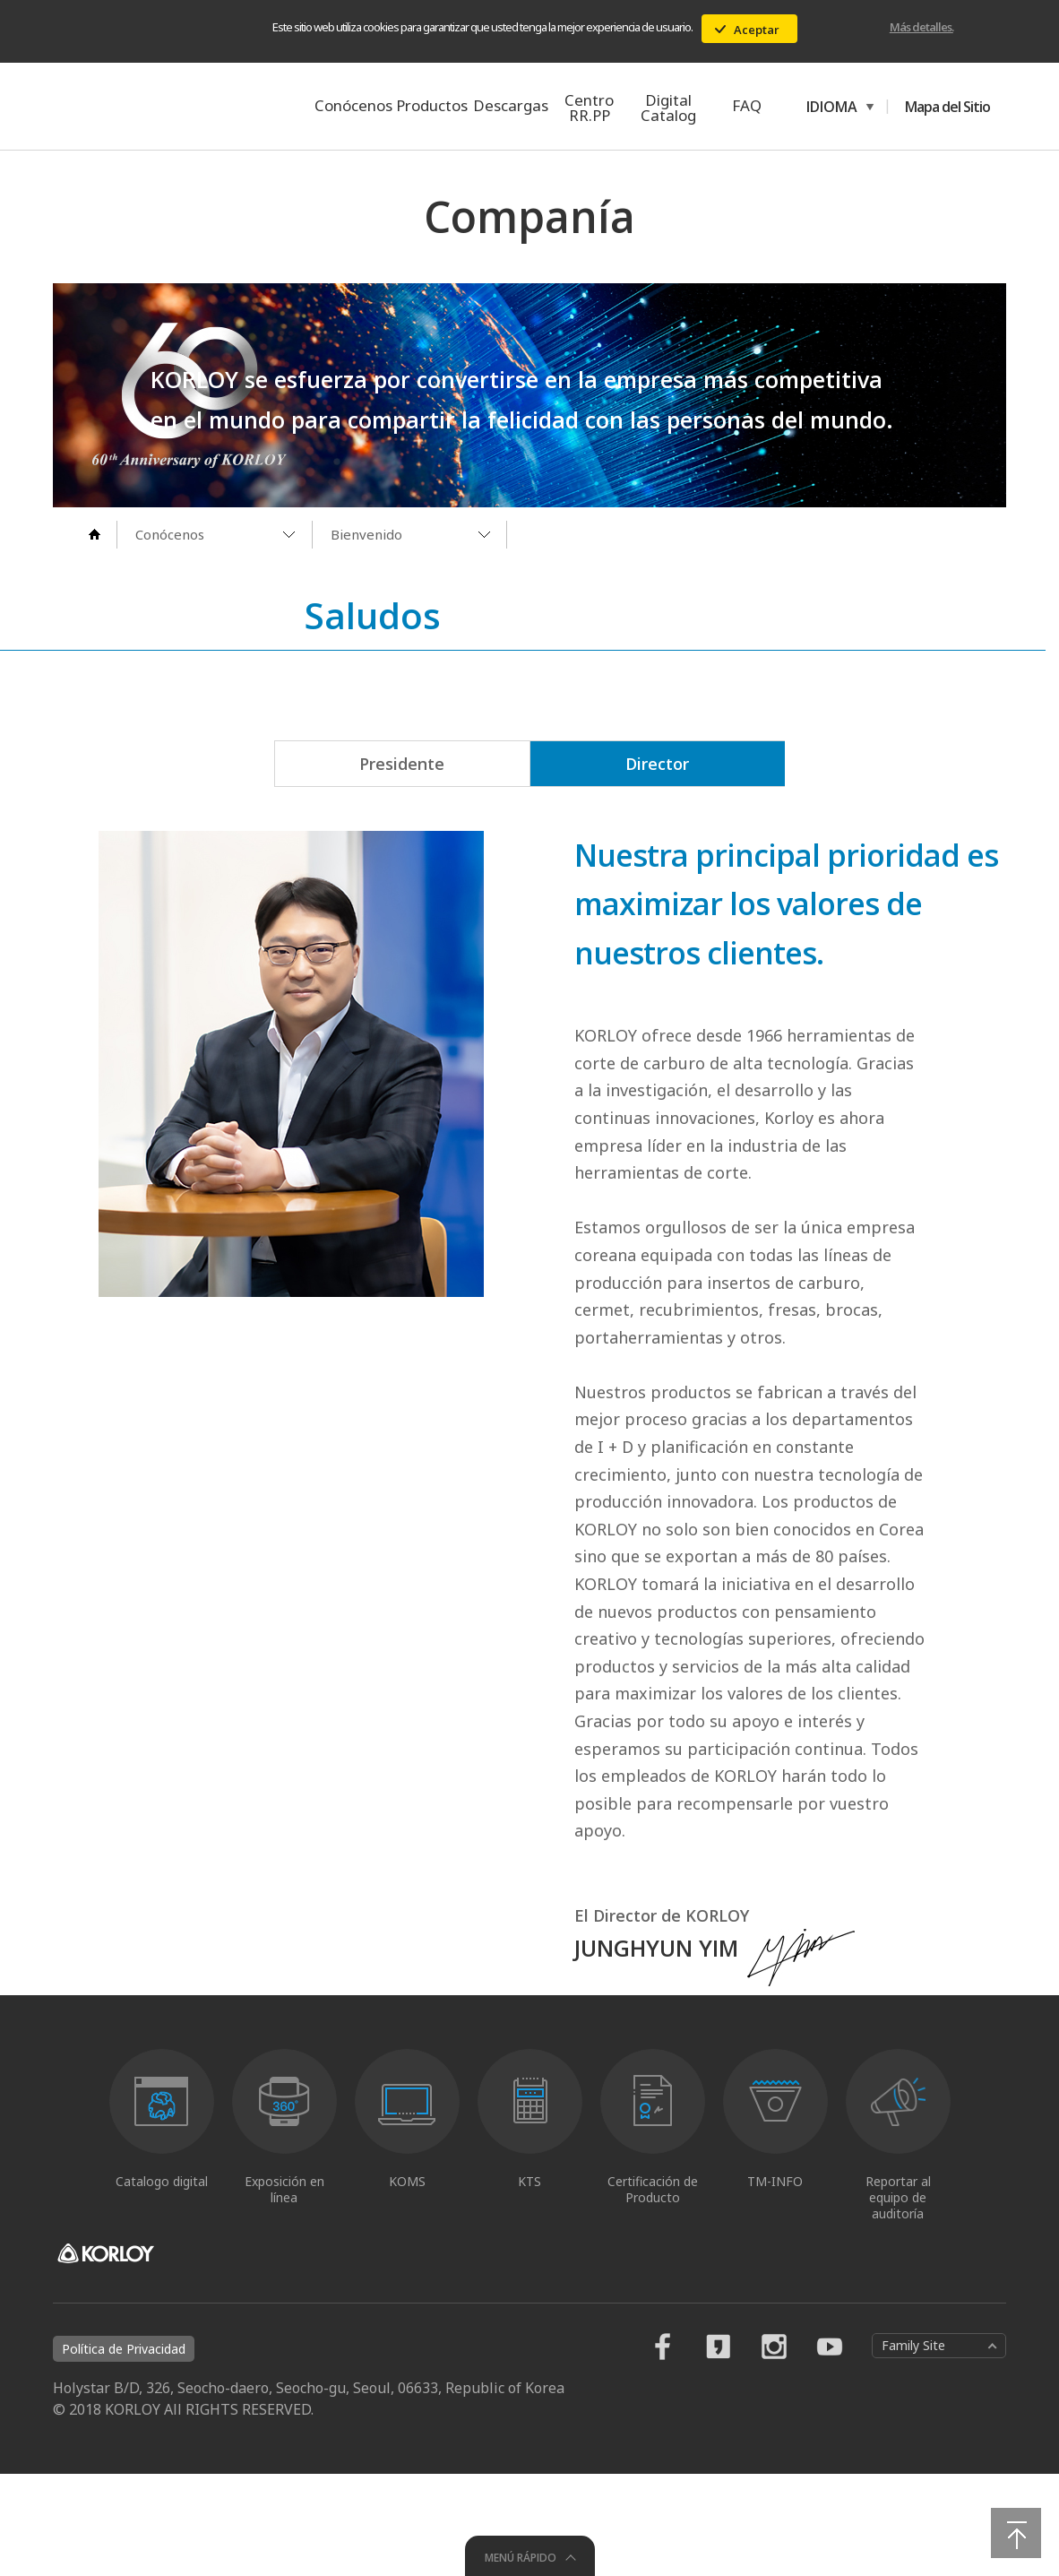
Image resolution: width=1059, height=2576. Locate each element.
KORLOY (148, 105)
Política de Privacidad (123, 2450)
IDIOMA (828, 106)
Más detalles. (921, 27)
